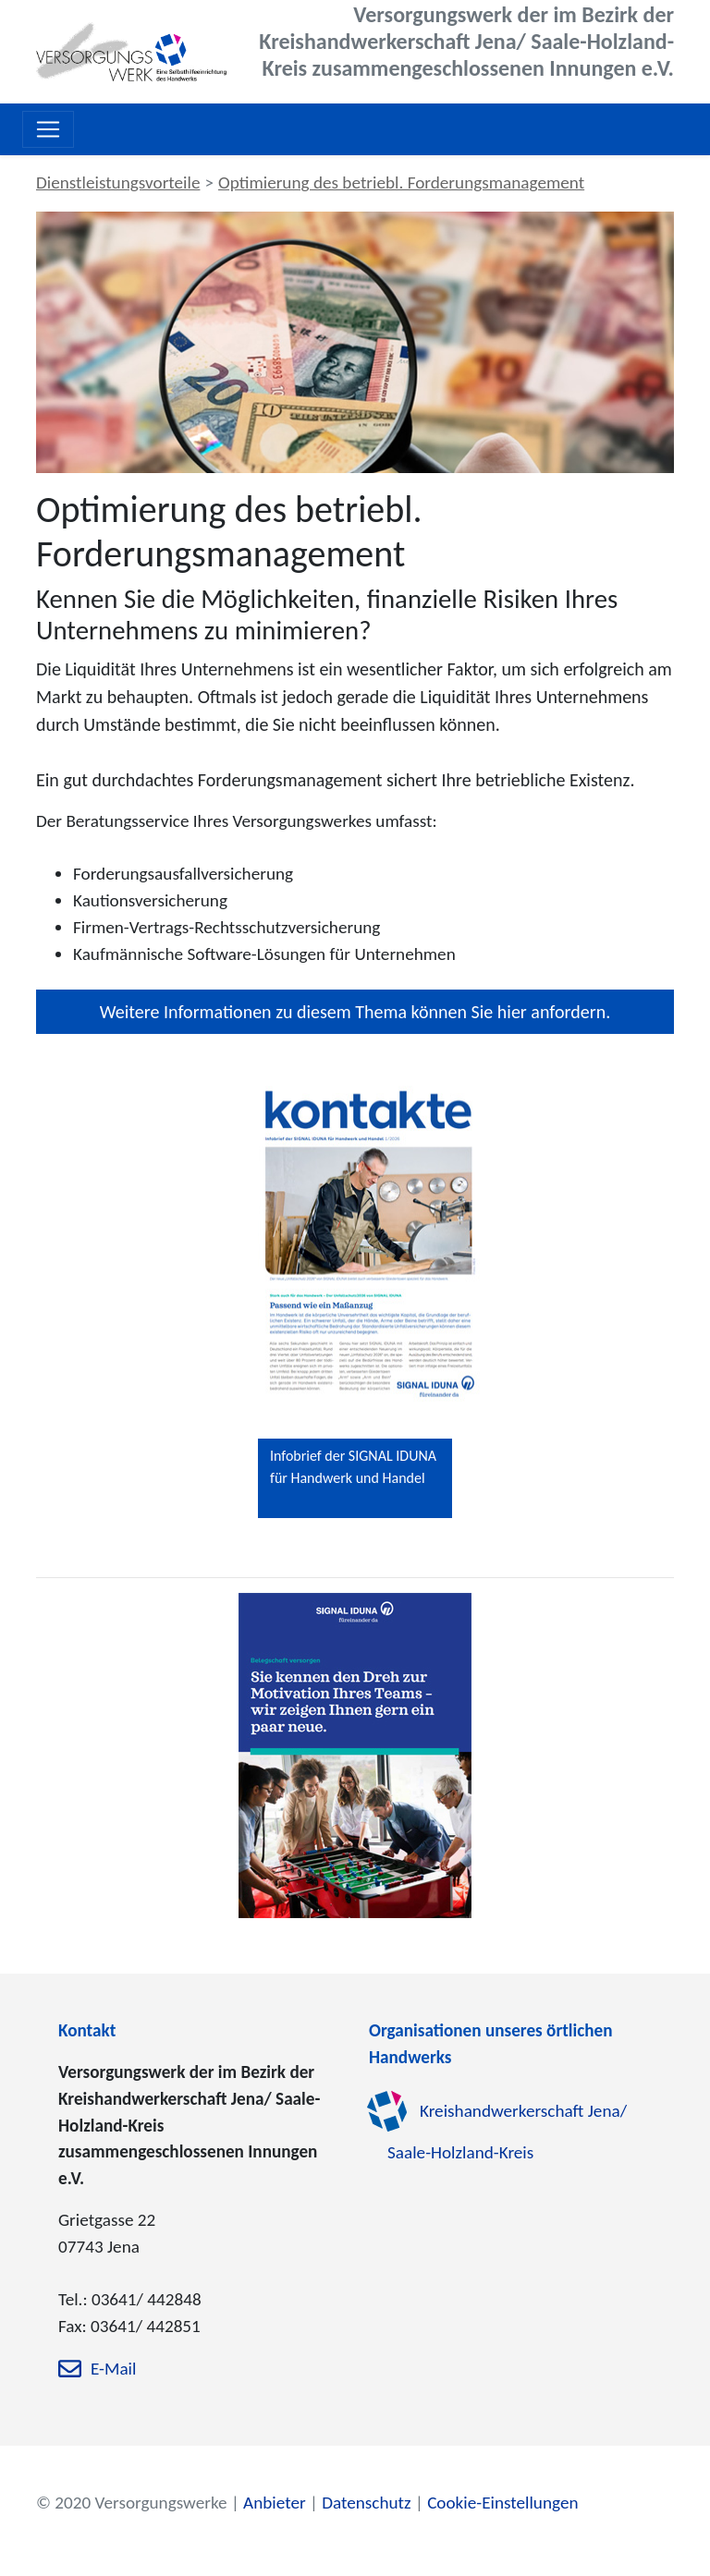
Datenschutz (366, 2502)
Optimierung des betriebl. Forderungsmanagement (401, 182)
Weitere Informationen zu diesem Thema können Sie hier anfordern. (355, 1012)
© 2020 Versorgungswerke (131, 2502)
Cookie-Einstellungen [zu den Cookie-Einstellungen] (502, 2502)
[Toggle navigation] (48, 129)
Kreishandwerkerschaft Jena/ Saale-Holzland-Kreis (507, 2131)
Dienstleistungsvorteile (118, 182)
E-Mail (113, 2369)
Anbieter (274, 2502)
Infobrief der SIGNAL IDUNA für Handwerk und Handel (353, 1467)
